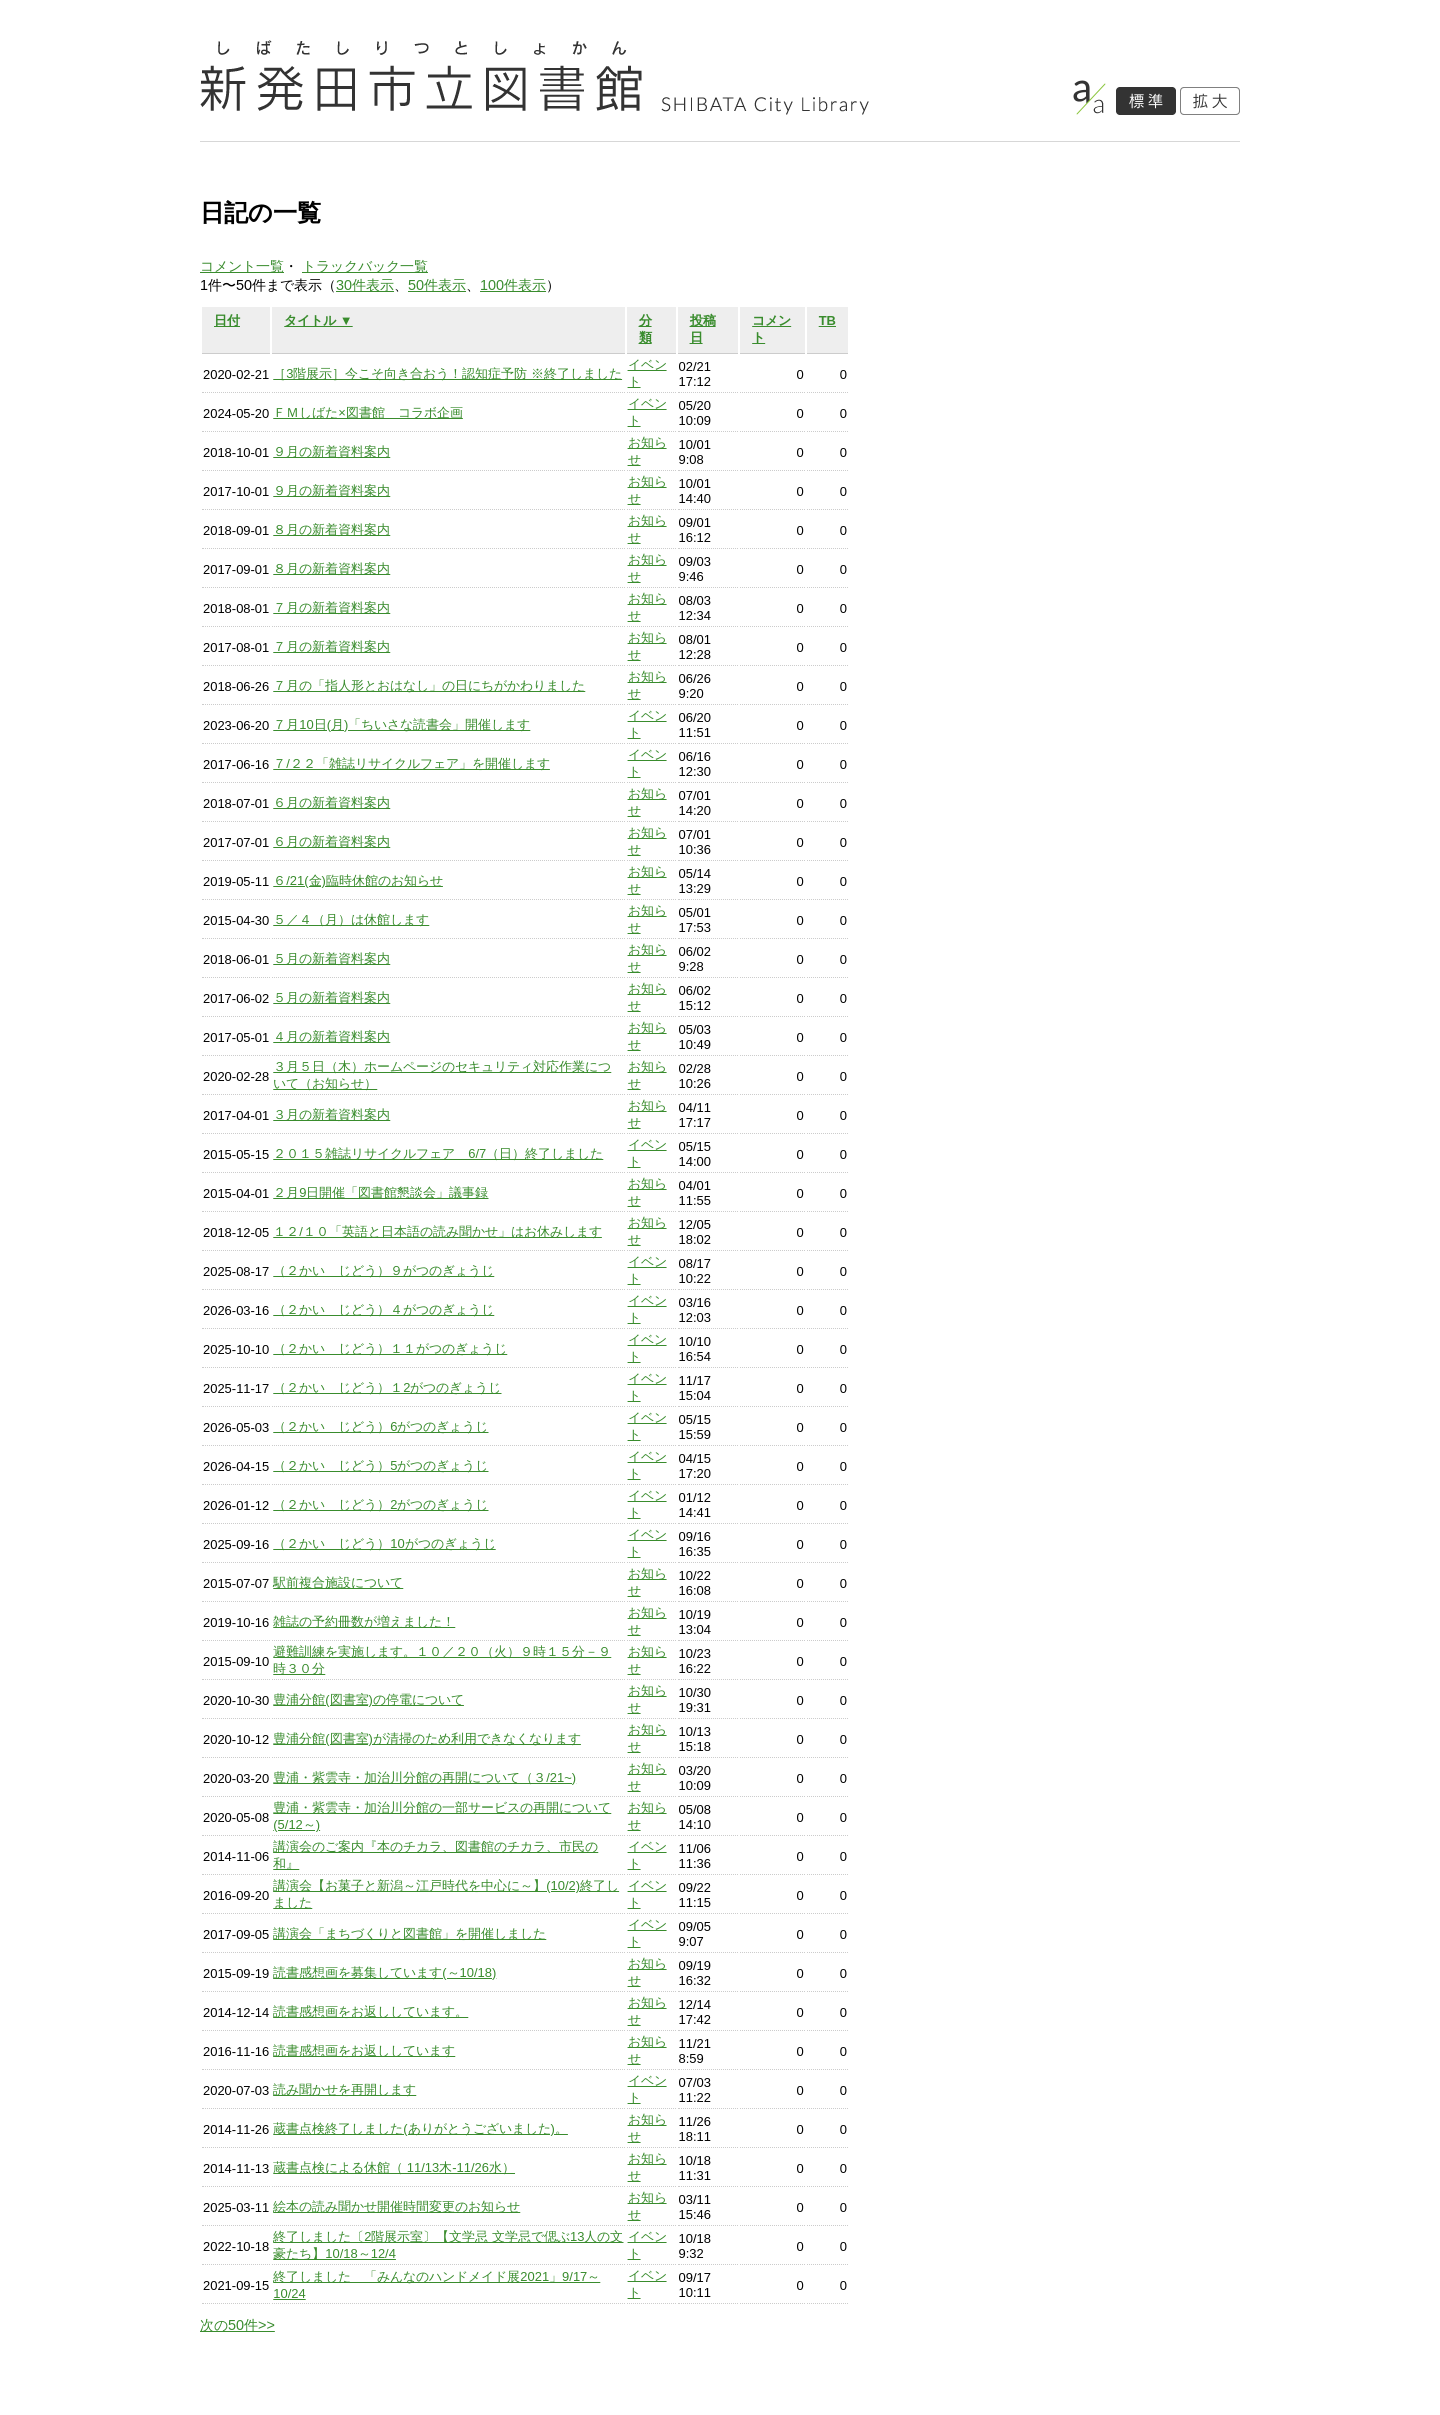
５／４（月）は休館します (351, 919)
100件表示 (513, 285)
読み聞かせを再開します (344, 2089)
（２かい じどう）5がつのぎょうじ (380, 1465)
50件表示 (437, 285)
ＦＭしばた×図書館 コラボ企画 (368, 412)
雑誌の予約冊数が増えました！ (364, 1621)
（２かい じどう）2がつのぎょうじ (380, 1504)
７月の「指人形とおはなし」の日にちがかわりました (429, 685)
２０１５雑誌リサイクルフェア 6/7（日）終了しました (438, 1153)
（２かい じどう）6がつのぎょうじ (380, 1426)
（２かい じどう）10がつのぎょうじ (384, 1543)
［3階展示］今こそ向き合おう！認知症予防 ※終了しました (447, 373)
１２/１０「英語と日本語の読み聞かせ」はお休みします (437, 1231)
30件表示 (365, 285)
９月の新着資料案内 (331, 451)
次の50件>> (237, 2325)
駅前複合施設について (338, 1582)
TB (827, 320)
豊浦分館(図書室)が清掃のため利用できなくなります (427, 1738)
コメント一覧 (242, 266)
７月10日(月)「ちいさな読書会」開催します (401, 724)
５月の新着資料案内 (331, 958)
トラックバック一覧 (365, 266)
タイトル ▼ (318, 320)
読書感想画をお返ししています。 (370, 2011)
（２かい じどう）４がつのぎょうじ (383, 1309)
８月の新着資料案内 (331, 529)
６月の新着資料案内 (331, 802)
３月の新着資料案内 (331, 1114)
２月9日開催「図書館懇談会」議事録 (380, 1192)
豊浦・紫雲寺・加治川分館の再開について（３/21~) (424, 1777)
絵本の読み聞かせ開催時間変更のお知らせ (396, 2206)
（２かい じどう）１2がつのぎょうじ (387, 1387)
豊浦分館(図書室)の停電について (368, 1699)
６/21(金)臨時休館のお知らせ (358, 880)
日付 (227, 320)
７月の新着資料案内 (331, 607)
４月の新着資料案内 (331, 1036)
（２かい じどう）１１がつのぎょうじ (390, 1348)
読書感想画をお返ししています (364, 2050)
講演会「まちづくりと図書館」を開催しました (409, 1933)
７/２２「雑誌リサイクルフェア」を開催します (411, 763)
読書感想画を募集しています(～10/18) (384, 1972)
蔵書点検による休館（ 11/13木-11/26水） (394, 2167)
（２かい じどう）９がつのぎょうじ (383, 1270)
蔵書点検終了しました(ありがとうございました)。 (420, 2128)
